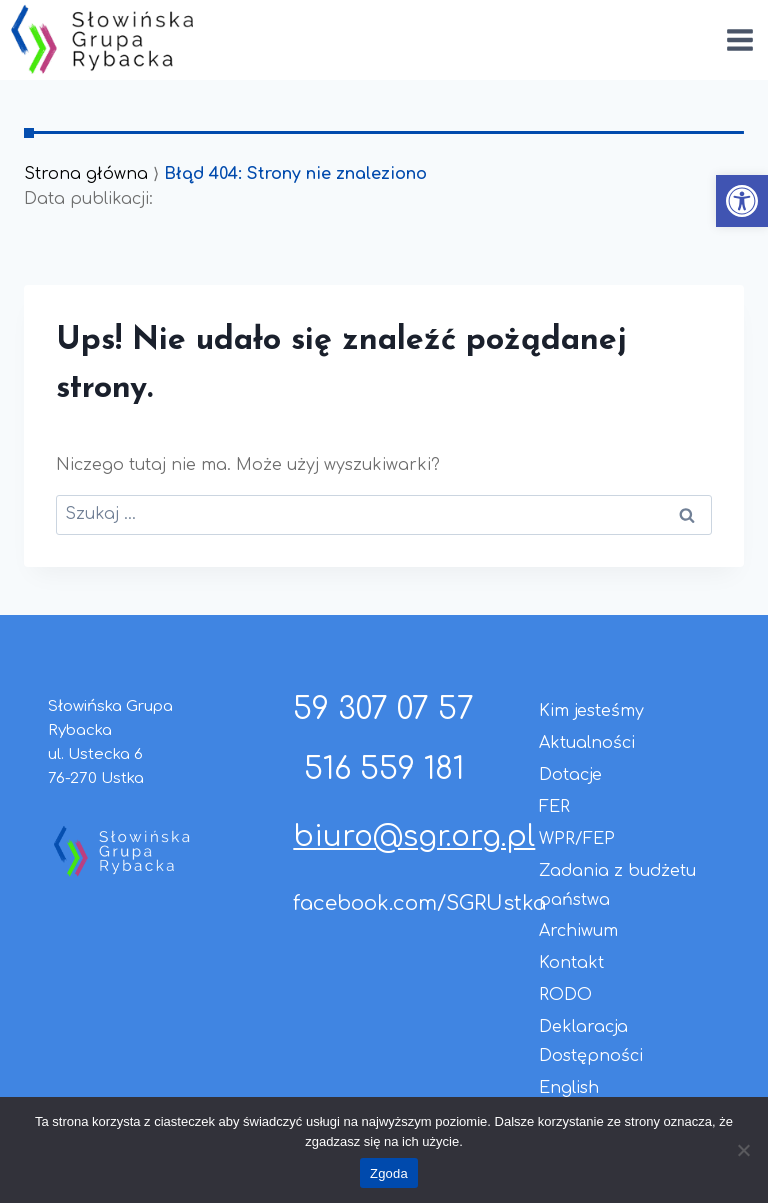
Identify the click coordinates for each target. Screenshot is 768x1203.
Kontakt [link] (571, 963)
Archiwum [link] (578, 931)
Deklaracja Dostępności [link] (591, 1041)
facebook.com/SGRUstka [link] (419, 903)
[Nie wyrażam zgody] (743, 1150)
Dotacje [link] (570, 775)
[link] (742, 201)
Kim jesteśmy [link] (591, 711)
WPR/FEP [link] (577, 839)
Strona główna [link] (86, 174)
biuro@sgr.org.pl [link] (414, 837)
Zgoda (389, 1173)
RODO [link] (565, 995)
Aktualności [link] (587, 743)
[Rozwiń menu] (739, 39)
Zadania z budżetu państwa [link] (617, 885)
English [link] (569, 1088)
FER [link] (554, 807)
